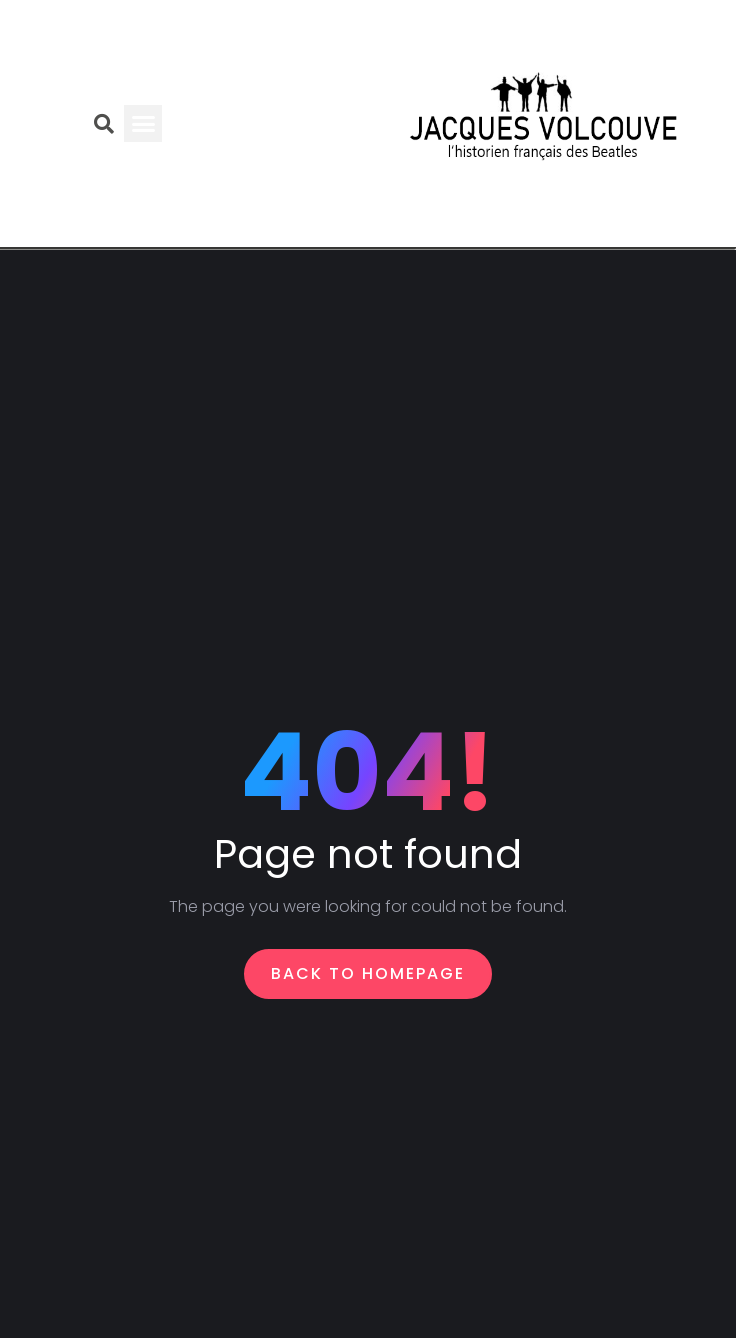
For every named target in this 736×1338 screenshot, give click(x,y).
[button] (143, 124)
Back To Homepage (368, 973)
